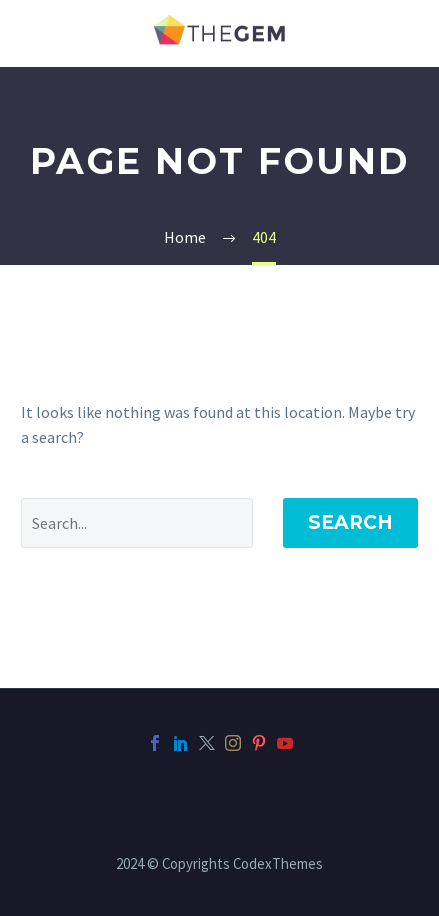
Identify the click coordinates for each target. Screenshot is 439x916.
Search (350, 522)
